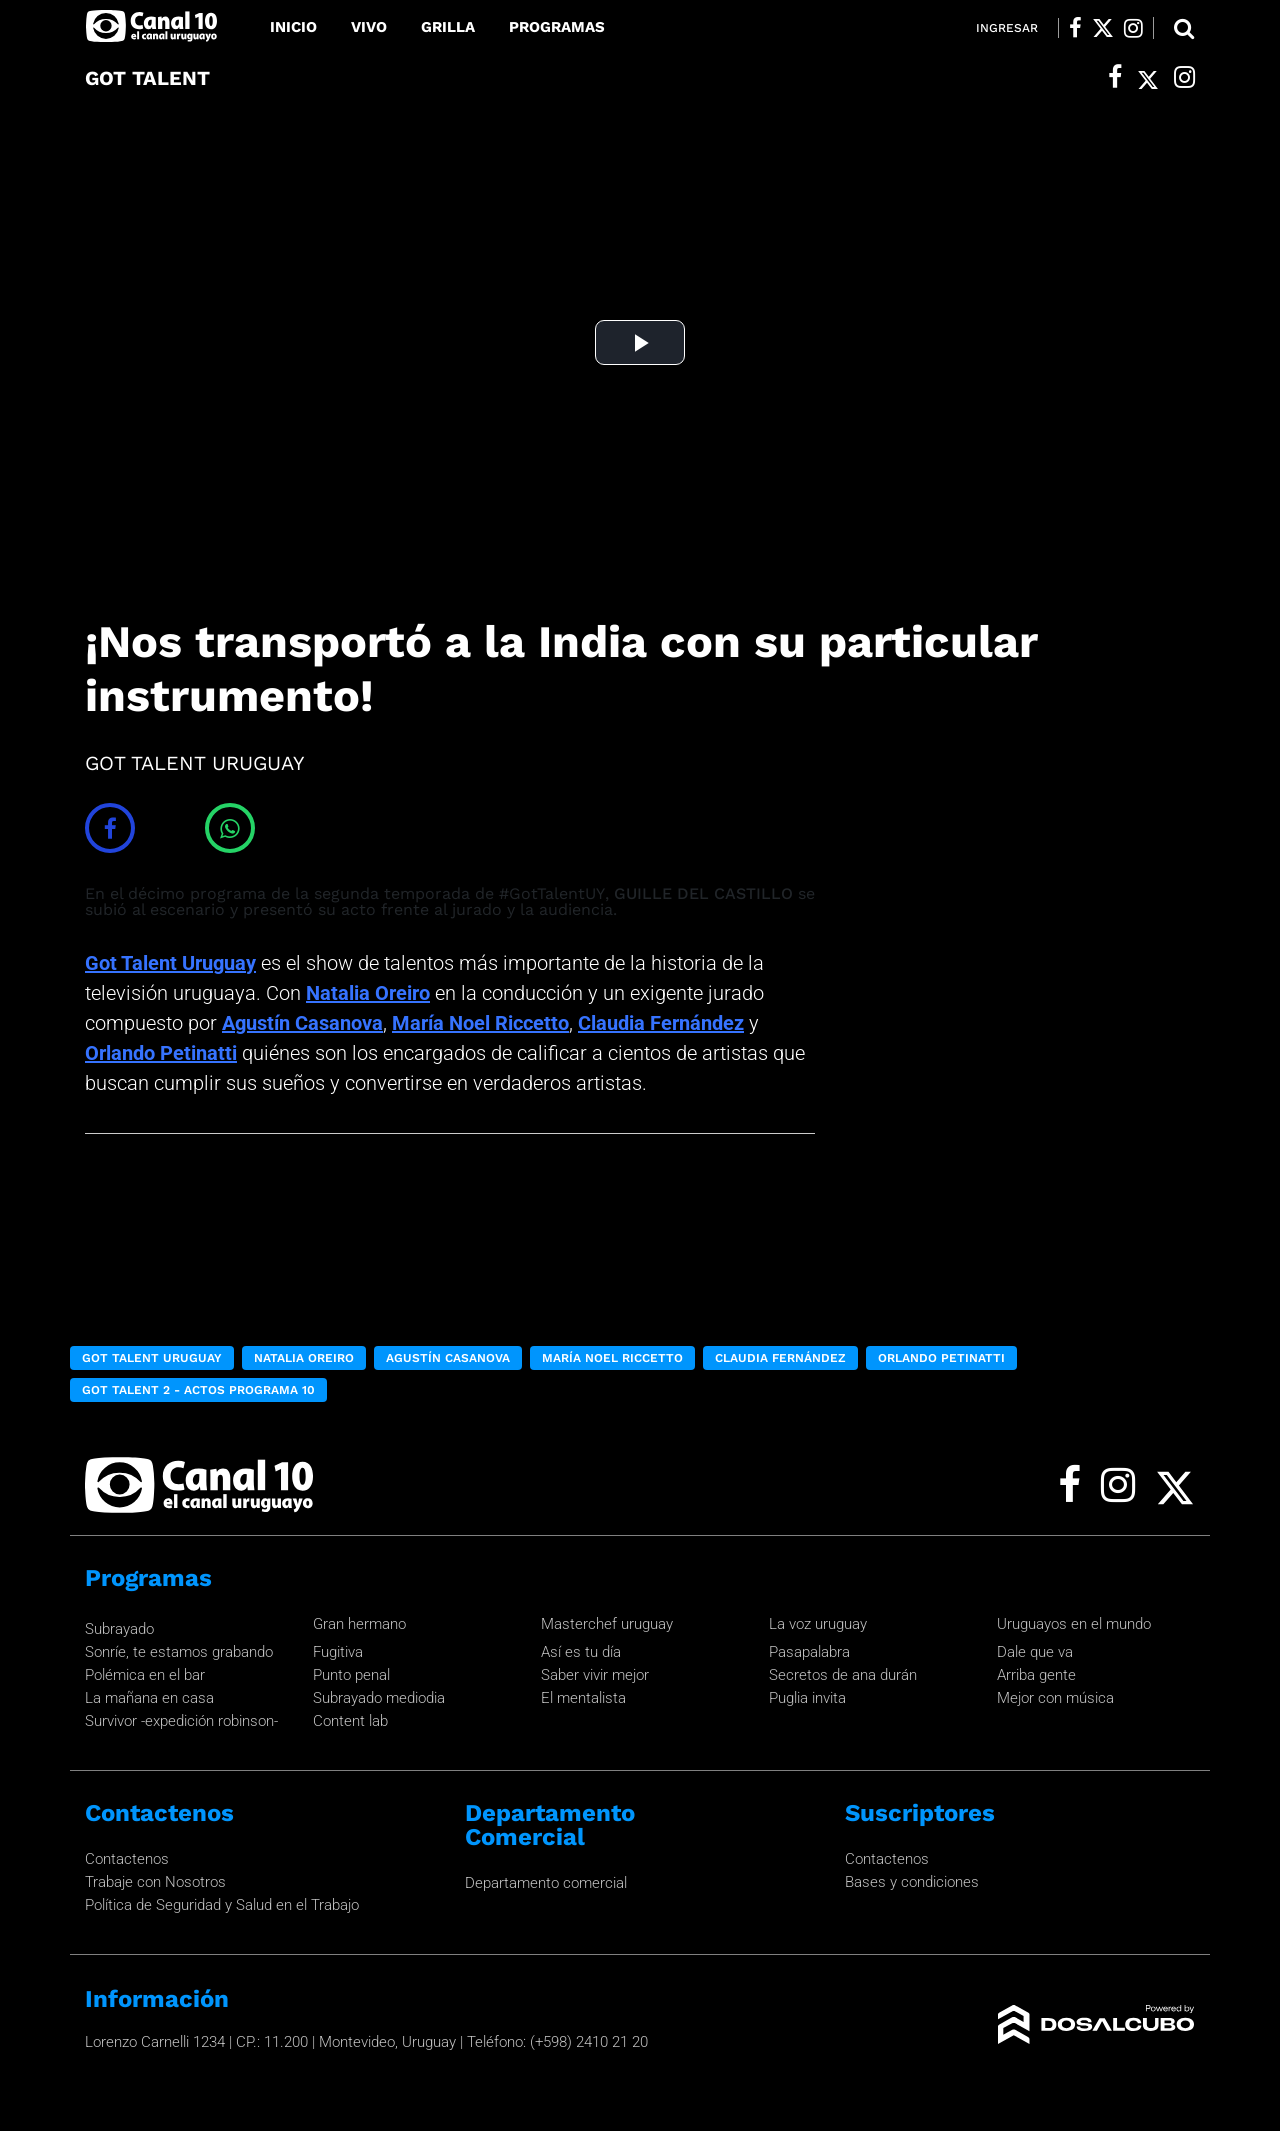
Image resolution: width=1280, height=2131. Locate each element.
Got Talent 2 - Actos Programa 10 (198, 1390)
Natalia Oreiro (368, 993)
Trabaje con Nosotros (155, 1882)
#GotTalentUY (552, 893)
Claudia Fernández (661, 1023)
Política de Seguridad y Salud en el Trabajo (222, 1905)
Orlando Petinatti (161, 1053)
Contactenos (127, 1859)
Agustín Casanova (302, 1023)
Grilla (448, 27)
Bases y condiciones (912, 1882)
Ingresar (1007, 28)
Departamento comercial (546, 1883)
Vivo (369, 27)
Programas (557, 27)
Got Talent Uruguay (170, 963)
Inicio (293, 27)
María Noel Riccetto (480, 1023)
